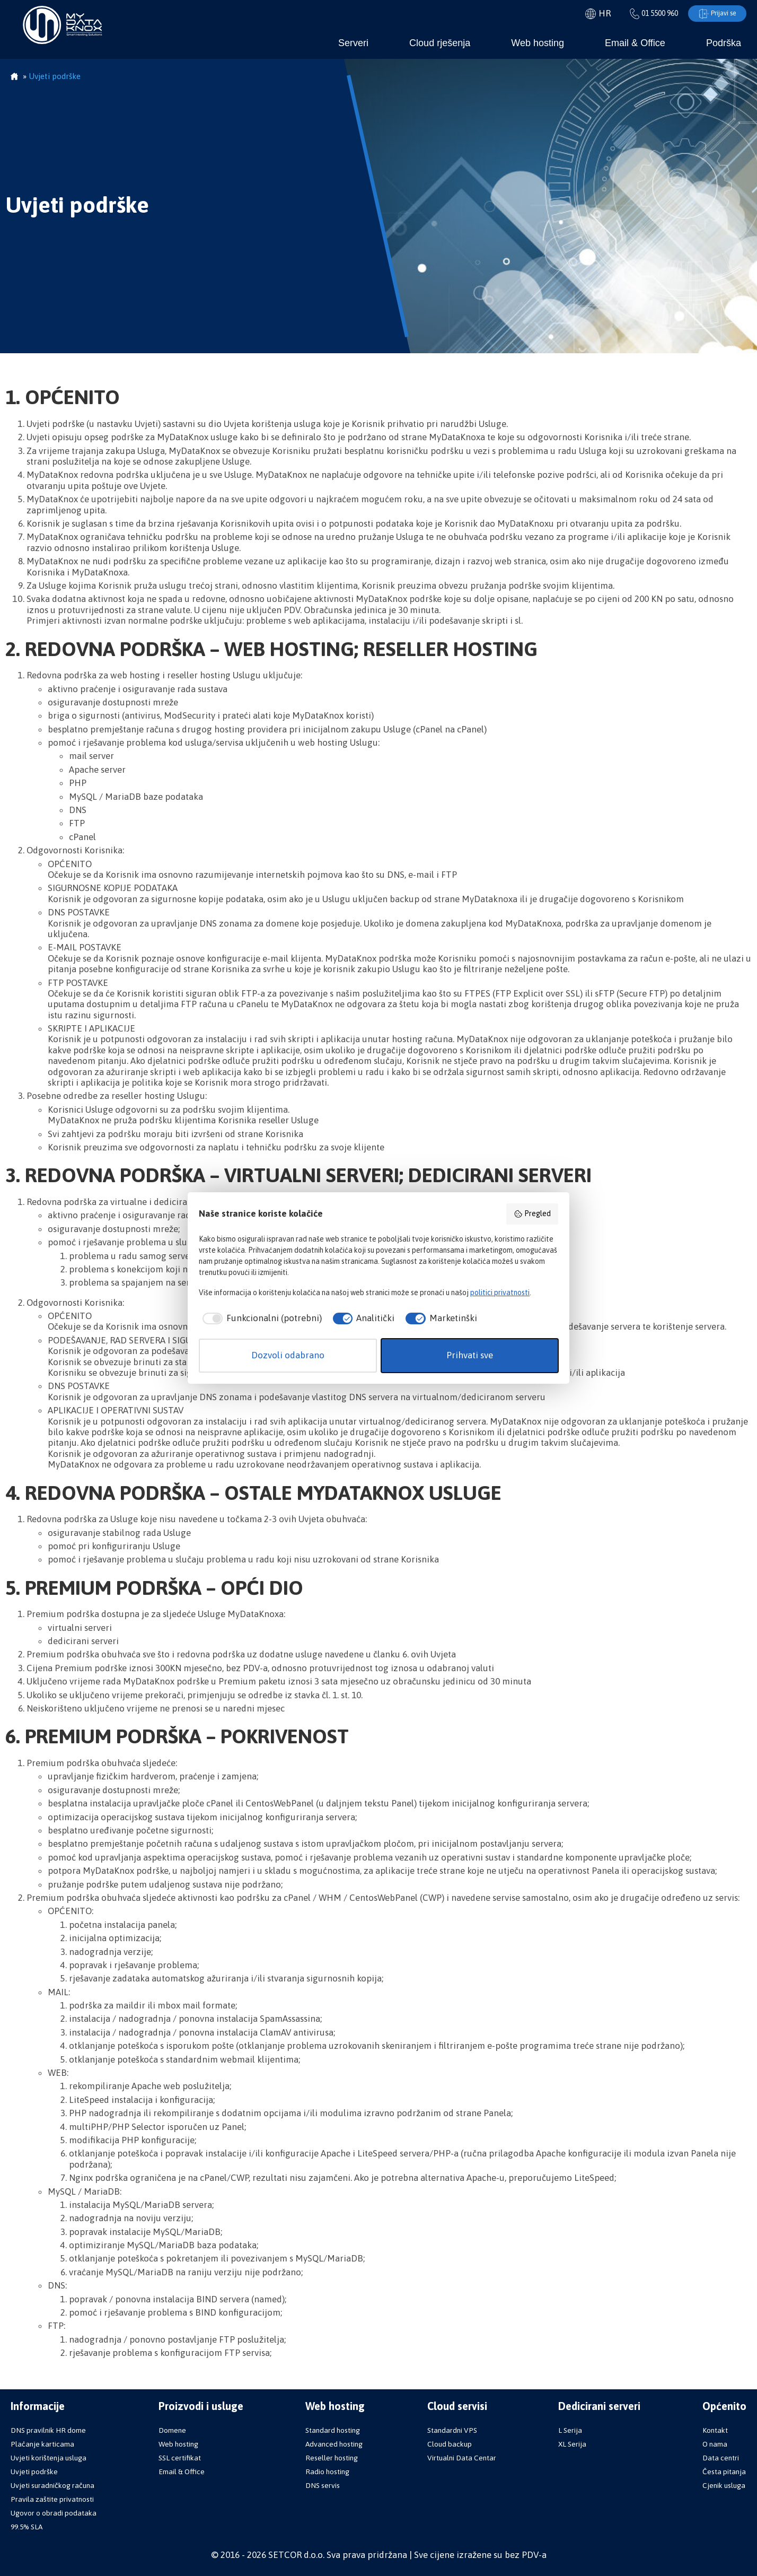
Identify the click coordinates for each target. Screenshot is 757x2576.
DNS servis (322, 2485)
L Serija (570, 2430)
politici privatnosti (500, 1292)
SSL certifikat (180, 2457)
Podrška (723, 43)
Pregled (532, 1214)
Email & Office (635, 43)
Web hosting (537, 43)
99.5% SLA (26, 2526)
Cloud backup (449, 2444)
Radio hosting (327, 2471)
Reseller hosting (331, 2457)
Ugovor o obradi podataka (53, 2513)
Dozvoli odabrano (287, 1355)
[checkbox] (260, 1318)
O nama (714, 2444)
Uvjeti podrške (34, 2471)
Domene (172, 2430)
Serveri (353, 43)
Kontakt (715, 2430)
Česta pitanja (724, 2471)
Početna (14, 77)
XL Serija (572, 2444)
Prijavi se (715, 13)
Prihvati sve (469, 1355)
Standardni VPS (452, 2430)
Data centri (720, 2457)
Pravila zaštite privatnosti (52, 2499)
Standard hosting (332, 2430)
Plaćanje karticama (42, 2444)
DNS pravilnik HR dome (48, 2430)
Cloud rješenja (439, 43)
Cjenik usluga (723, 2485)
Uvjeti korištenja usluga (48, 2457)
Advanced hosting (334, 2444)
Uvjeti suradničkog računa (52, 2485)
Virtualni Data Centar (461, 2457)
